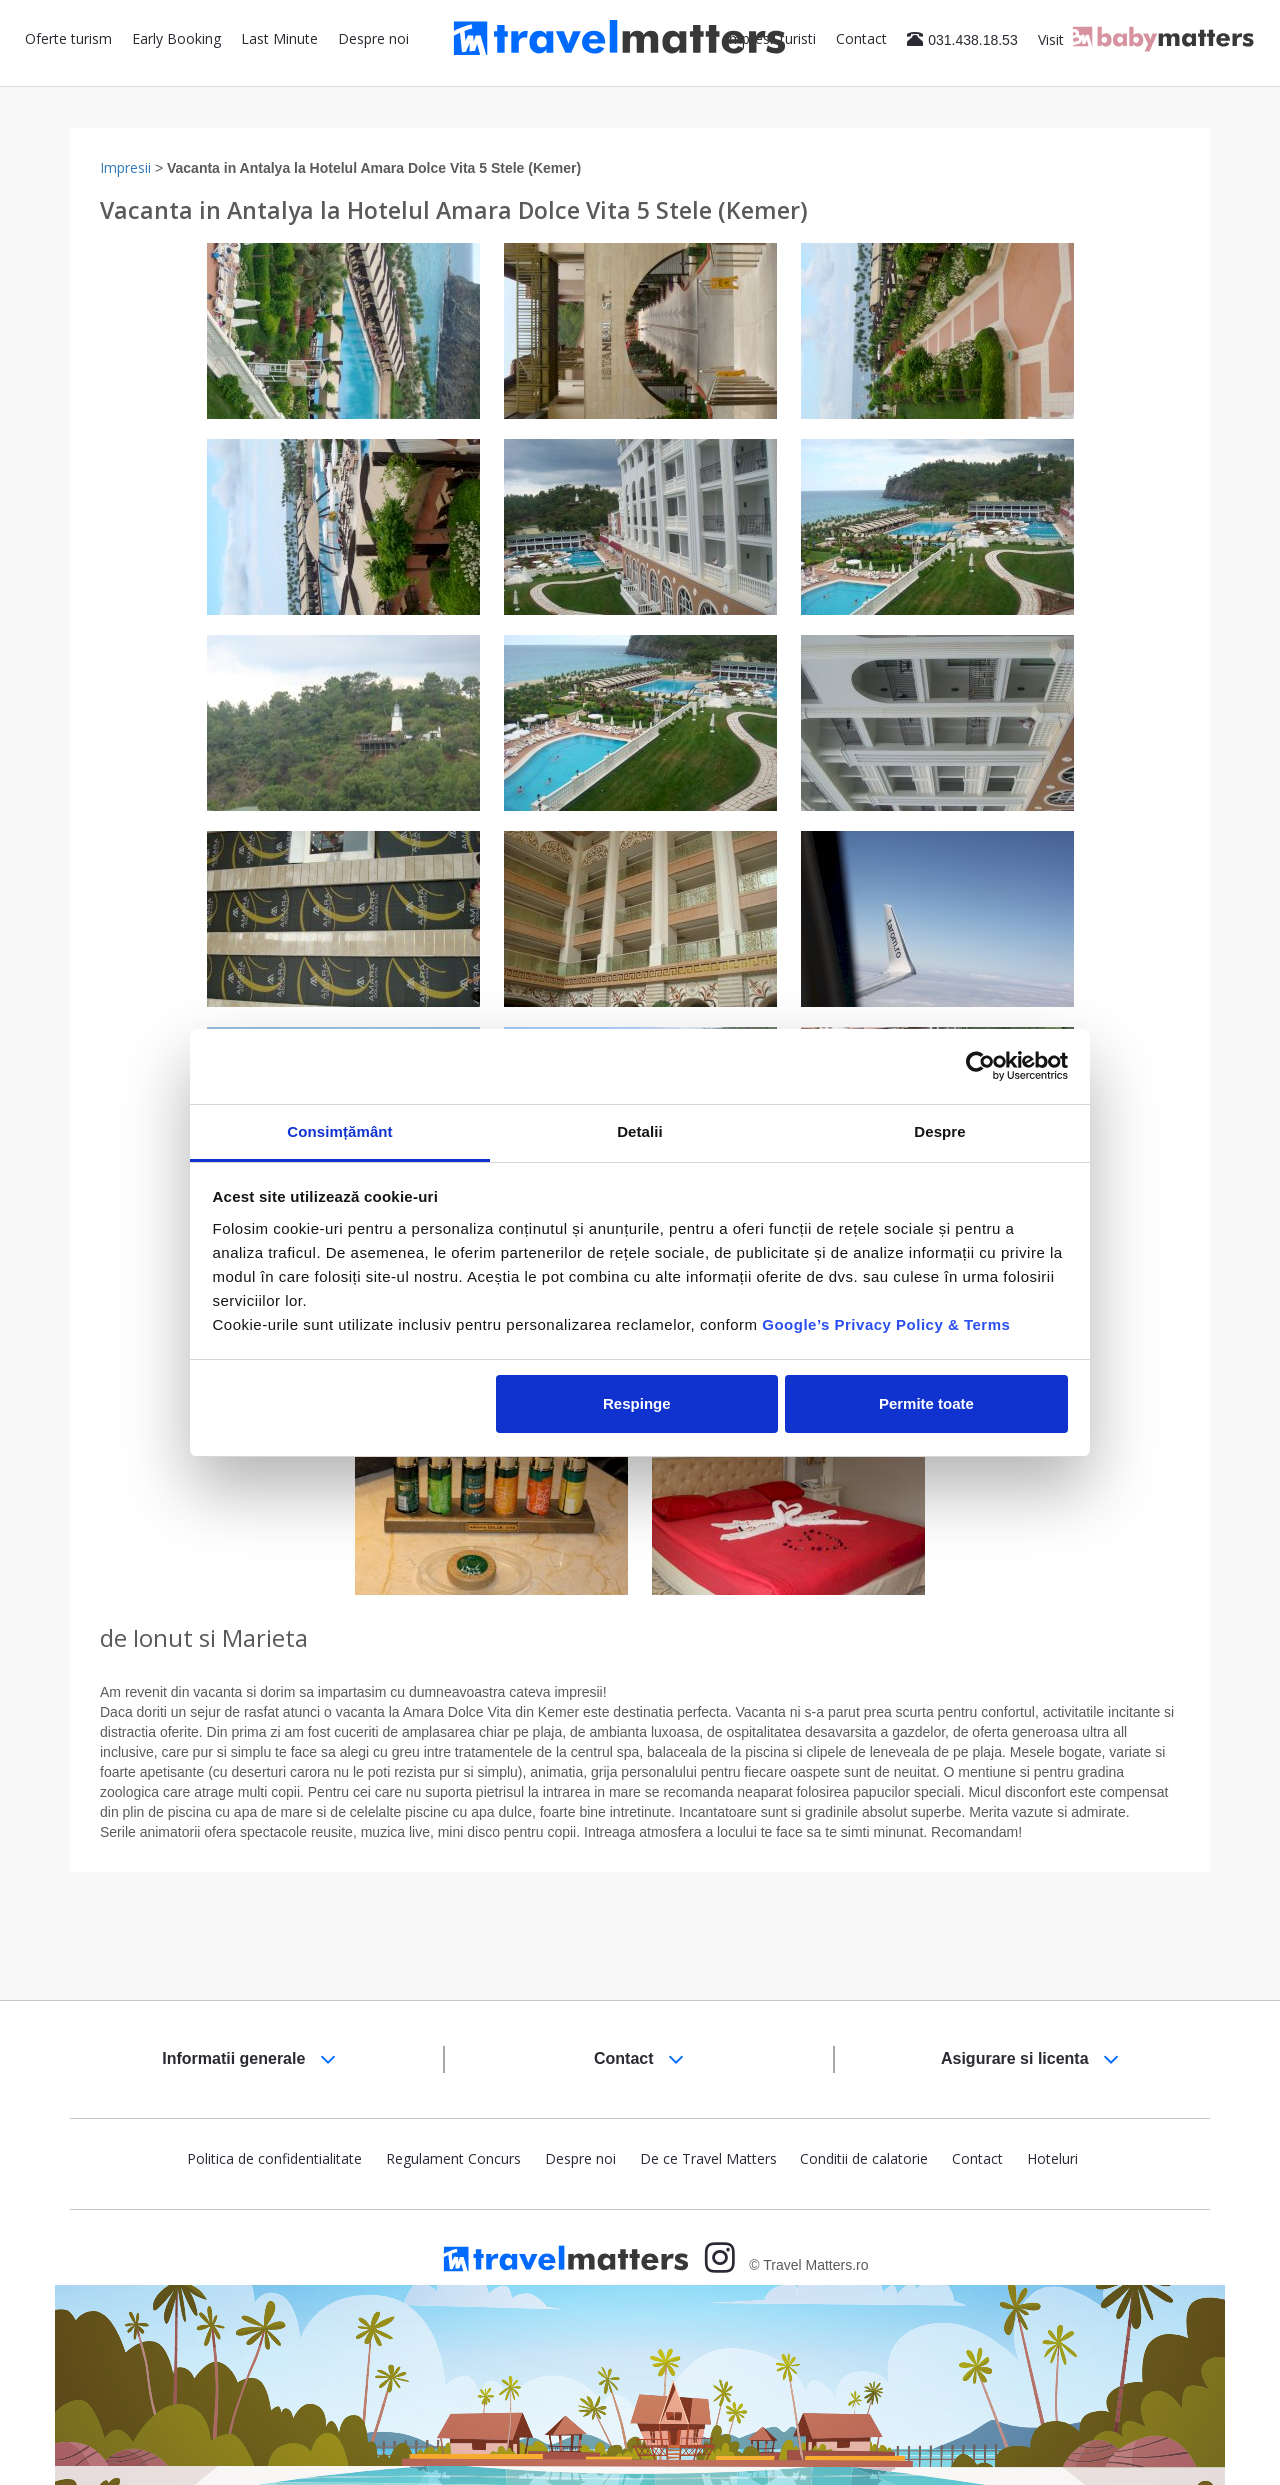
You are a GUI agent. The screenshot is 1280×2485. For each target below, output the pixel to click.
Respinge (637, 1403)
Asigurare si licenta (1030, 2059)
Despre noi (373, 38)
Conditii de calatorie (864, 2158)
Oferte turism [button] (68, 38)
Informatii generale (249, 2059)
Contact (861, 38)
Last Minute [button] (279, 38)
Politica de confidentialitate (274, 2158)
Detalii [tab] (640, 1131)
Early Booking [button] (176, 38)
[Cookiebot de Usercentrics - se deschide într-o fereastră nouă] (980, 1066)
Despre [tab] (939, 1131)
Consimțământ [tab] (339, 1131)
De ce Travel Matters (708, 2158)
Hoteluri (1052, 2158)
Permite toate (926, 1403)
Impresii (125, 167)
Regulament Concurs (453, 2158)
